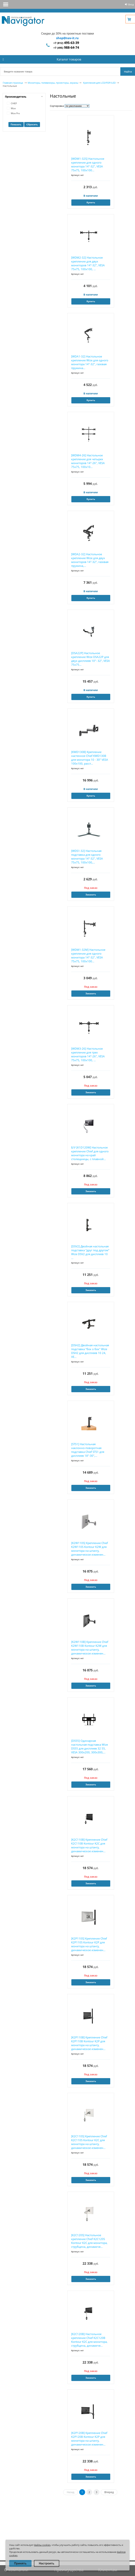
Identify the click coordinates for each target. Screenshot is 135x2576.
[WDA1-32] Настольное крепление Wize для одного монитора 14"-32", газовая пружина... (89, 362)
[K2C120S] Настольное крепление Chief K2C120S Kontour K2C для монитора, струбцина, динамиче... (89, 2240)
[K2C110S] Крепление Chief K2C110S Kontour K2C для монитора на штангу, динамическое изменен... (89, 2142)
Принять (20, 2563)
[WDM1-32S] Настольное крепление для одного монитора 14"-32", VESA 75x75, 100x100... (87, 164)
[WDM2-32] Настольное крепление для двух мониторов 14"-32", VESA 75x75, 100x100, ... (88, 263)
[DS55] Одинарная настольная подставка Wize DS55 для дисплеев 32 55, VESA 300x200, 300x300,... (89, 1746)
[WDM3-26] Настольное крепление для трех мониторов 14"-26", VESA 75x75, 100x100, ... (88, 1054)
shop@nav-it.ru (67, 38)
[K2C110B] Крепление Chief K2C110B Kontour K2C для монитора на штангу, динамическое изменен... (89, 1845)
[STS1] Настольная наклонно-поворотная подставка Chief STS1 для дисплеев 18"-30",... (87, 1449)
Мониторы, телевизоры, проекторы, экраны (53, 82)
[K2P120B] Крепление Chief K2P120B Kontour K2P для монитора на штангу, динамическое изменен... (89, 2438)
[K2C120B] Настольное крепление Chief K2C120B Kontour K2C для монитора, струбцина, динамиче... (89, 2339)
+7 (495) (66, 47)
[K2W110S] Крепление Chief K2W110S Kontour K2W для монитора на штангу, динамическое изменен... (89, 1548)
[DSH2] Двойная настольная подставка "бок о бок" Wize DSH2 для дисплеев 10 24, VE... (90, 1351)
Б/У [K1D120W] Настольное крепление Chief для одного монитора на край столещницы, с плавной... (90, 1153)
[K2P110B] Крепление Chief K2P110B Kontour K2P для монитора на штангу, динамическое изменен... (89, 2043)
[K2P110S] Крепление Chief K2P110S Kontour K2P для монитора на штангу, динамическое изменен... (89, 1944)
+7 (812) (66, 43)
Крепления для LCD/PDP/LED (99, 82)
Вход (131, 4)
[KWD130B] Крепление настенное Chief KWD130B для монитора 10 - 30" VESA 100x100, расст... (89, 757)
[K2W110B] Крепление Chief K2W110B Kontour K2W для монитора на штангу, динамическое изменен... (89, 1647)
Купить (91, 202)
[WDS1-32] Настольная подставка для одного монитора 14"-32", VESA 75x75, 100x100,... (87, 856)
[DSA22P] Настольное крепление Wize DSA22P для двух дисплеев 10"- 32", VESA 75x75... (90, 658)
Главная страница (13, 82)
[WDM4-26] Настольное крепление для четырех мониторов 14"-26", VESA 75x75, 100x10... (88, 461)
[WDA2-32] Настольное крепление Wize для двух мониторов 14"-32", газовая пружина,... (89, 560)
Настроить (46, 2563)
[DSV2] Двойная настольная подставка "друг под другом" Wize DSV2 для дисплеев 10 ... (90, 1252)
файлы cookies (42, 2545)
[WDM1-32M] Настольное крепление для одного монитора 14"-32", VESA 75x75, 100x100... (88, 955)
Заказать (90, 894)
